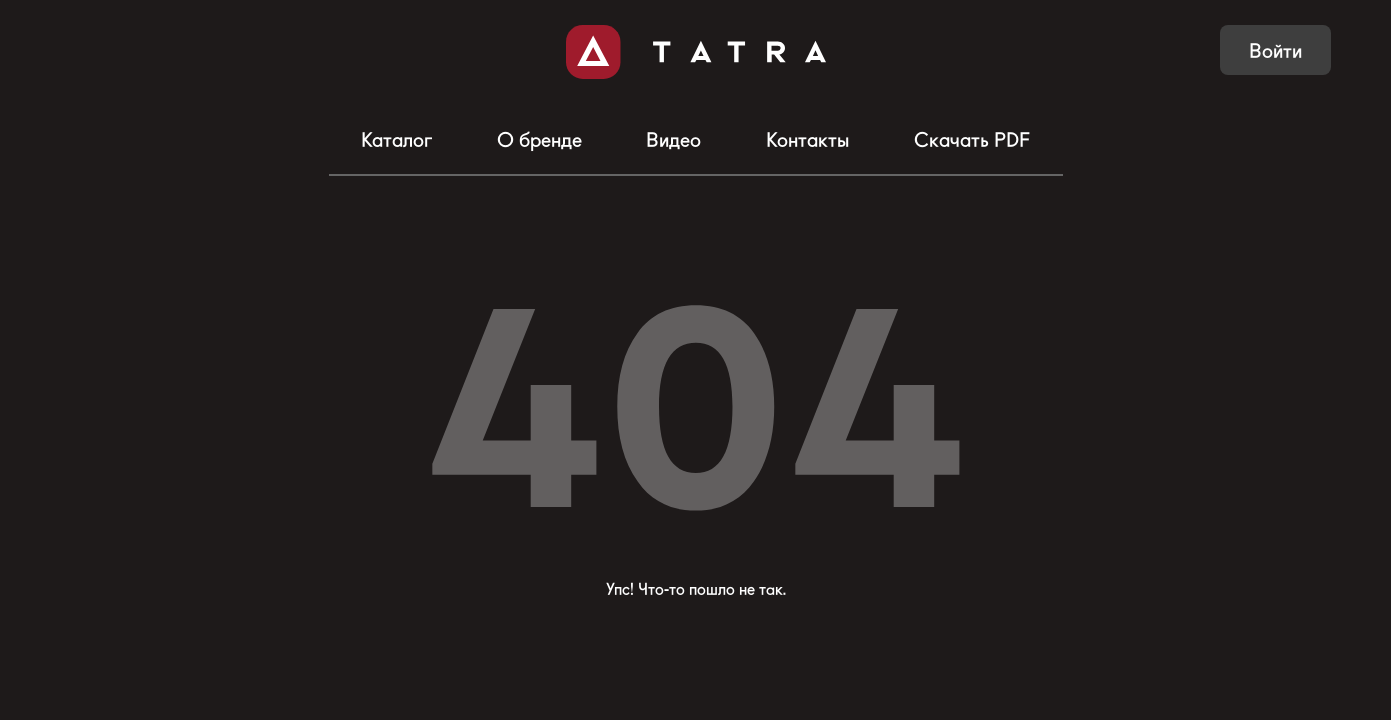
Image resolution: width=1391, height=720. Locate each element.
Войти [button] (1275, 51)
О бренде (539, 140)
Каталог (396, 140)
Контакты (807, 140)
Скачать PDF (972, 140)
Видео (673, 140)
